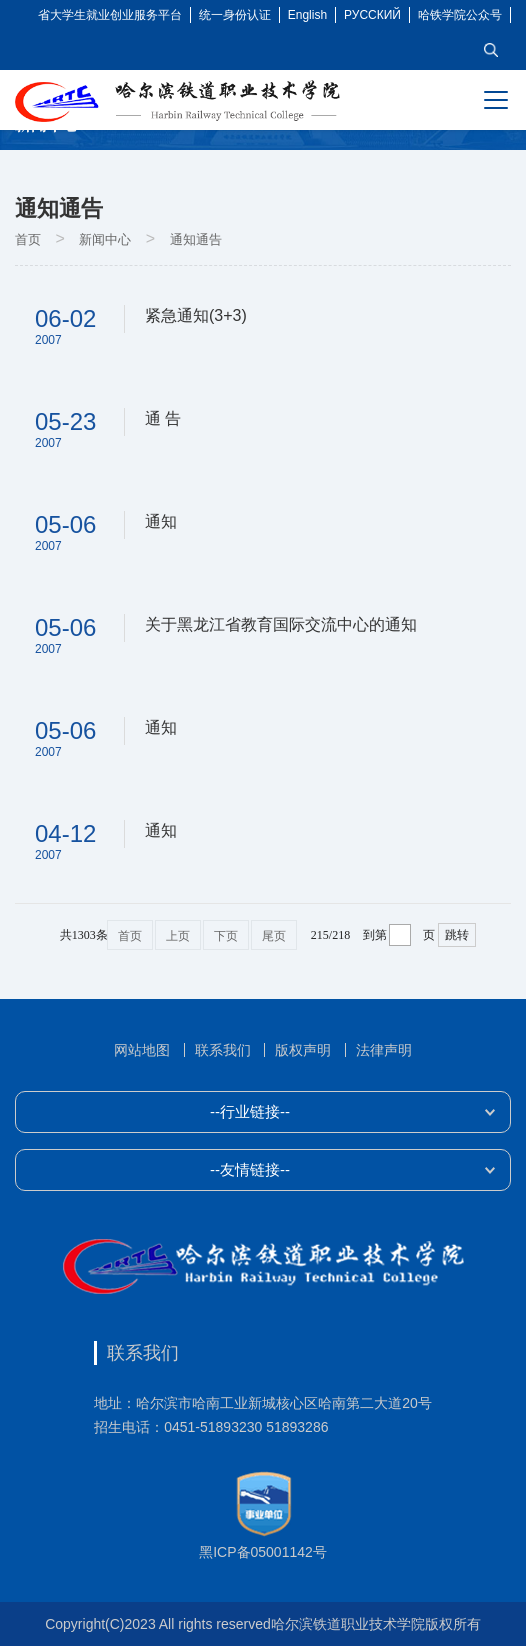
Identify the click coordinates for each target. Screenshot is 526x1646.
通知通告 (196, 239)
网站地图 (142, 1050)
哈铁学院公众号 (460, 15)
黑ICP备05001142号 (263, 1552)
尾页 (274, 936)
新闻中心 (105, 239)
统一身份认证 (235, 15)
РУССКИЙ (372, 15)
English (307, 15)
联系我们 (223, 1050)
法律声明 (384, 1050)
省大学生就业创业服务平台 (110, 15)
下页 (226, 936)
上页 (178, 936)
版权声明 (303, 1050)
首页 (28, 239)
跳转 (457, 935)
